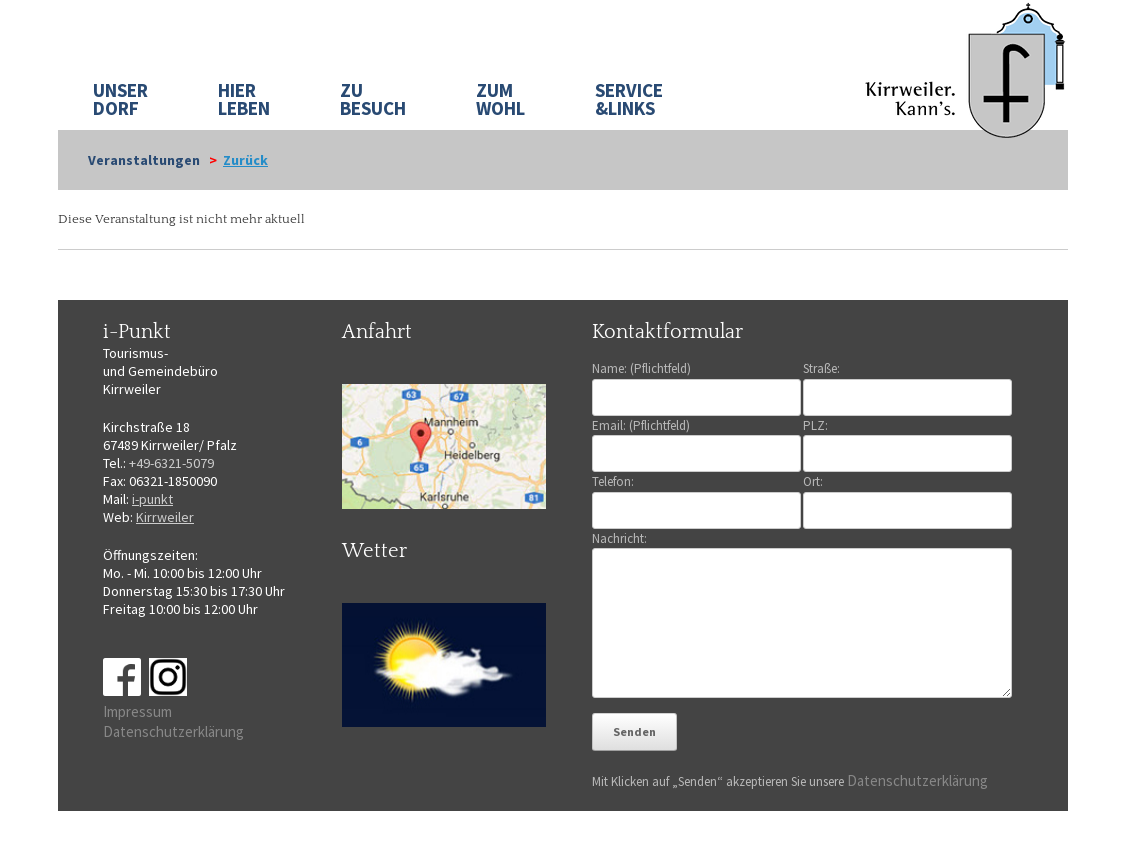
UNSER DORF (120, 99)
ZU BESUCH (373, 99)
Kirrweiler (165, 517)
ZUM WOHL (500, 99)
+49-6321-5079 (171, 463)
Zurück (245, 160)
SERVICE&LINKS (629, 99)
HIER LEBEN (244, 99)
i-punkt (152, 499)
